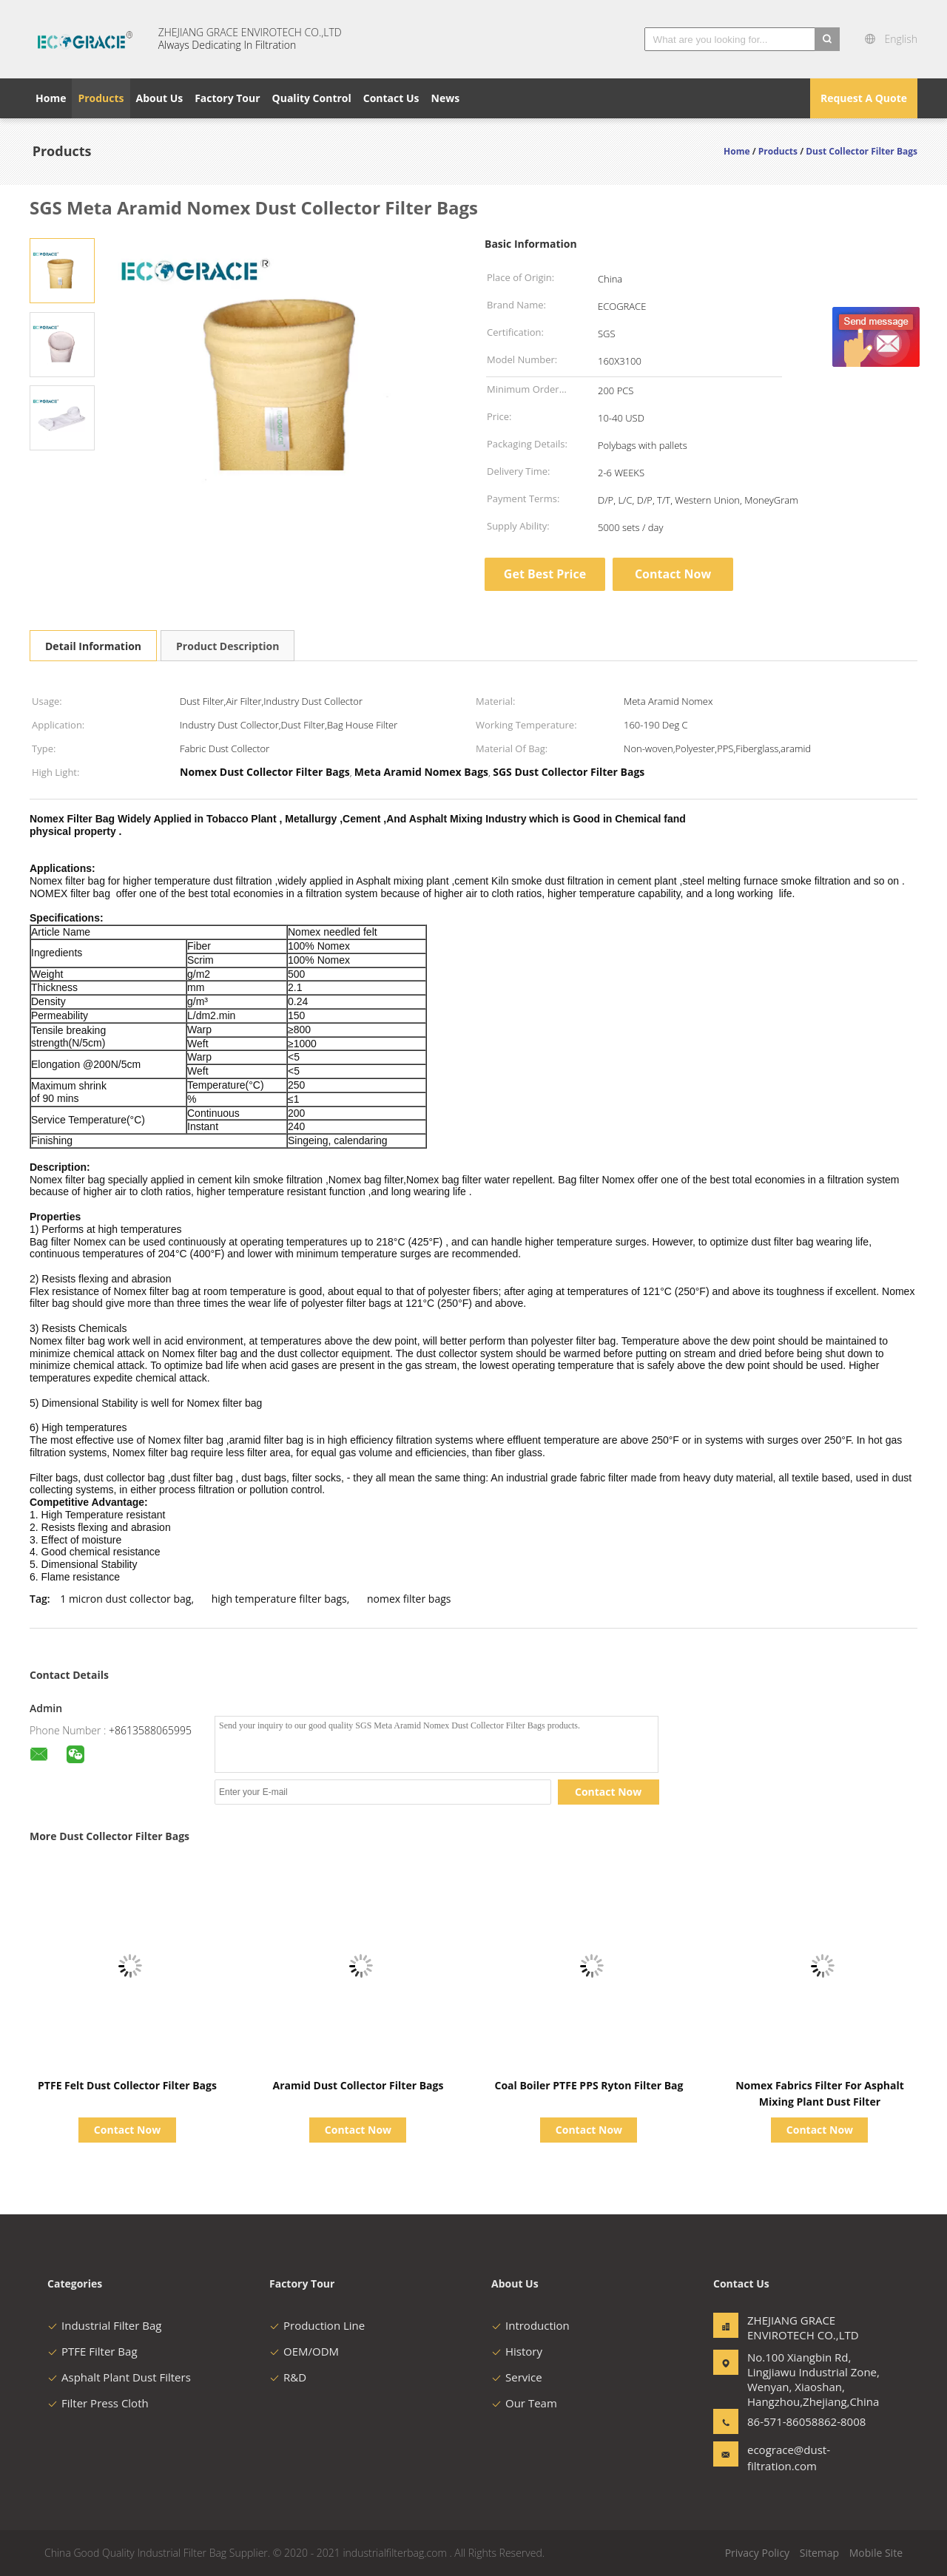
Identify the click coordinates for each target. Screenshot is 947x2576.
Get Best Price (545, 574)
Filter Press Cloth (98, 2403)
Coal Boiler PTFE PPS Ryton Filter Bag (588, 2085)
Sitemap (819, 2553)
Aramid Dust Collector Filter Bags (358, 2085)
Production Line (317, 2325)
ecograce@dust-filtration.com (788, 2457)
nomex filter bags (409, 1599)
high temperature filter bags (279, 1599)
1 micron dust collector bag (125, 1599)
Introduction (530, 2325)
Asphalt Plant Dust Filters (119, 2377)
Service (516, 2377)
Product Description (227, 646)
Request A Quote (863, 98)
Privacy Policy (757, 2553)
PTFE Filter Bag (92, 2351)
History (516, 2351)
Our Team (524, 2403)
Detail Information (93, 646)
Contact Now (673, 574)
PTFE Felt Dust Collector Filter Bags (127, 2085)
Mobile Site (876, 2553)
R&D (287, 2377)
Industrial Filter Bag (104, 2325)
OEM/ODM (304, 2351)
